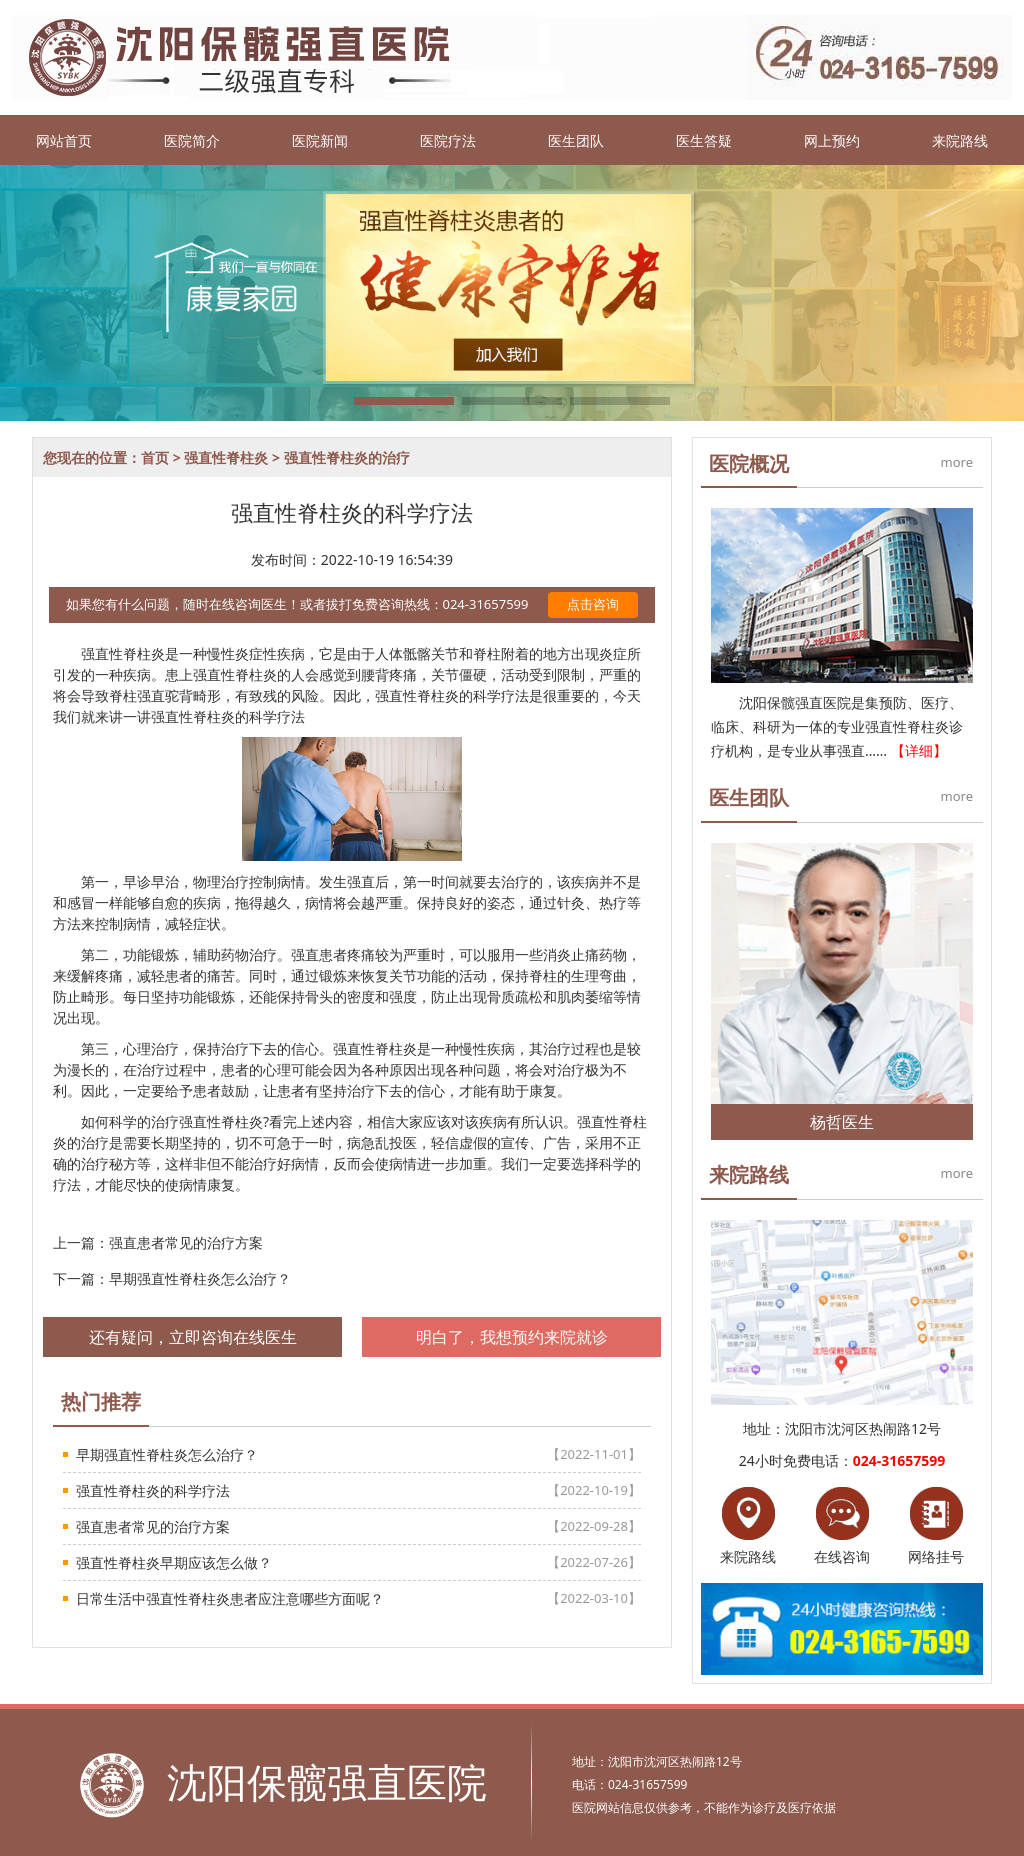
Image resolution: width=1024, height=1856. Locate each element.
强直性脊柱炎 (226, 457)
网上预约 (832, 140)
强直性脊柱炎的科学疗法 (153, 1490)
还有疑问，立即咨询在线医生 (193, 1337)
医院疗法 (448, 140)
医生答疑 (704, 140)
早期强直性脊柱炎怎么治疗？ (200, 1278)
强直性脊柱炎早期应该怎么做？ (174, 1562)
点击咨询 (593, 604)
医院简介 (192, 140)
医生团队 (576, 140)
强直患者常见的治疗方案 (186, 1242)
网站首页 (64, 140)
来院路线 (960, 140)
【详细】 (919, 750)
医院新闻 (320, 140)
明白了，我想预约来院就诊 (512, 1337)
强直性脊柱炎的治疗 (347, 457)
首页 (155, 457)
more (957, 462)
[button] (404, 401)
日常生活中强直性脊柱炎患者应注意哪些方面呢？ (230, 1598)
